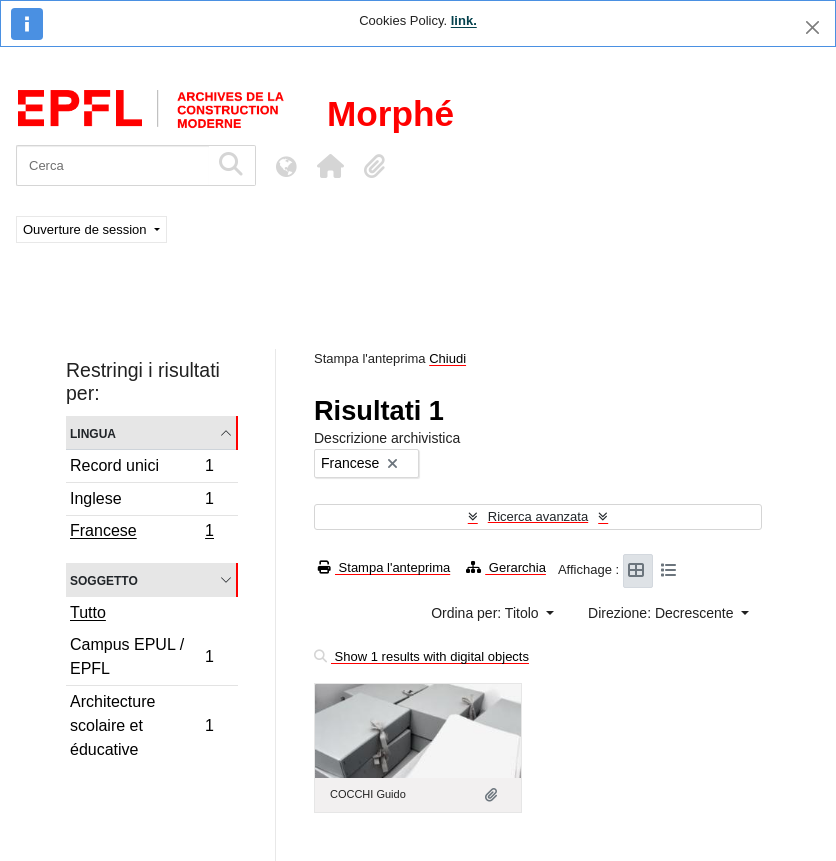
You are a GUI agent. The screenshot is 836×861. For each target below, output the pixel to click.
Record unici (141, 468)
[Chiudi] (812, 27)
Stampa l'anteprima (384, 567)
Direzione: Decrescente (662, 613)
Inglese (141, 501)
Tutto (88, 612)
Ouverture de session (86, 229)
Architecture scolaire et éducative (141, 725)
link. (464, 20)
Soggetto (104, 579)
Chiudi (447, 358)
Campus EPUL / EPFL (141, 656)
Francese (141, 533)
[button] (330, 166)
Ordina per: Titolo (486, 613)
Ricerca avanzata (538, 516)
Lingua (93, 432)
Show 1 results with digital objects (421, 656)
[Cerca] (112, 165)
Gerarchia (506, 567)
